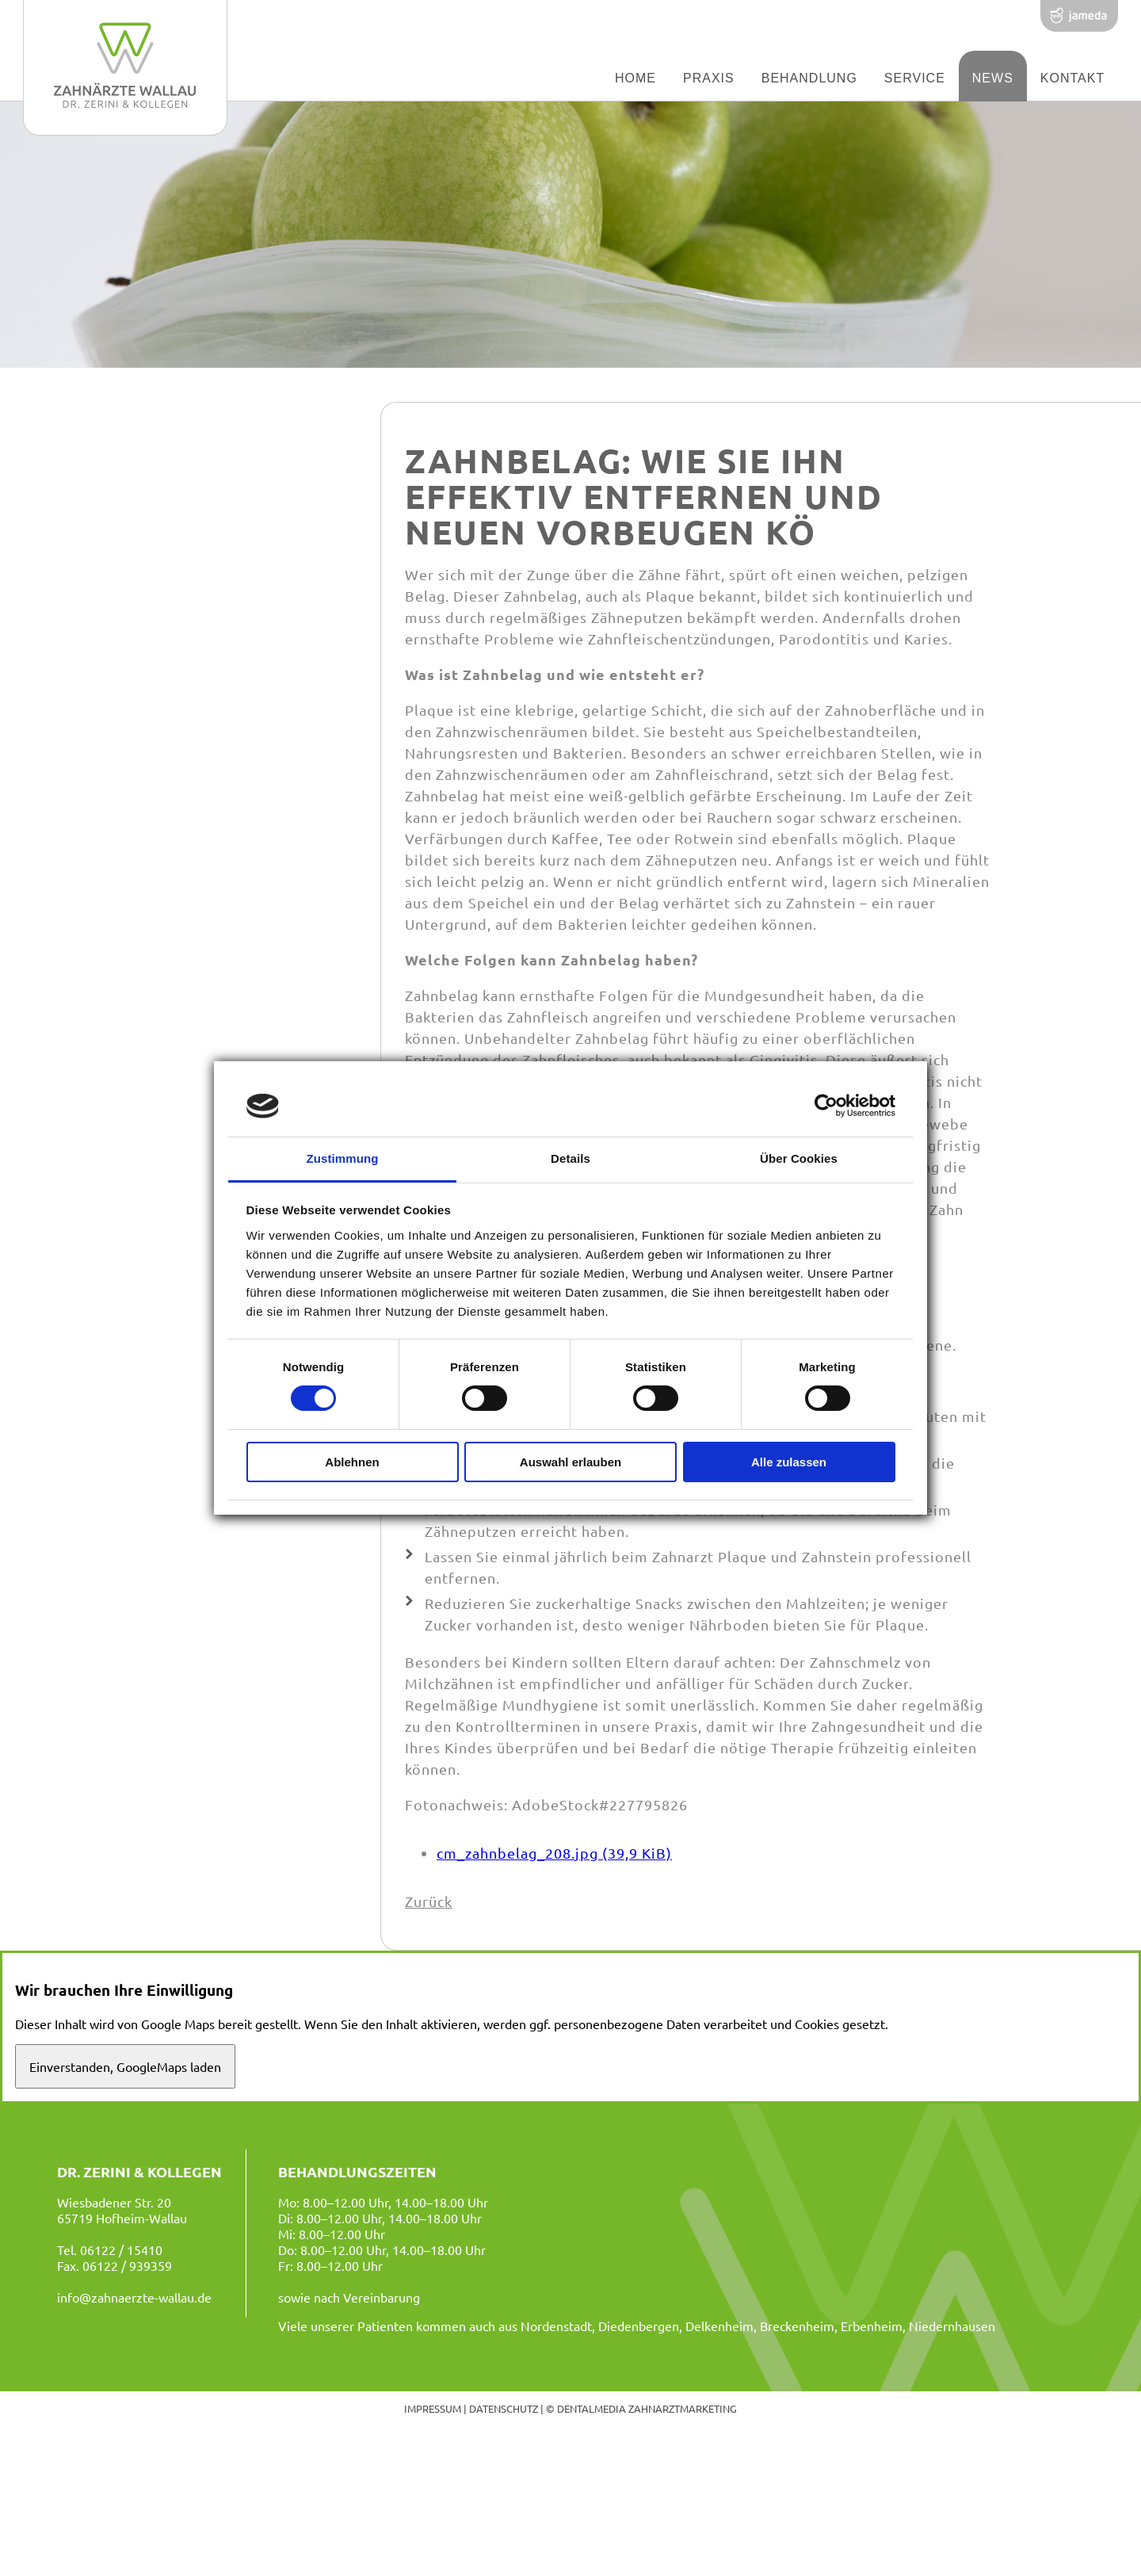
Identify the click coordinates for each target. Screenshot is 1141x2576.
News (992, 78)
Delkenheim (719, 2325)
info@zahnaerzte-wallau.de (134, 2297)
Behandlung (809, 78)
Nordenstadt (556, 2325)
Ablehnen (352, 1462)
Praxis (709, 78)
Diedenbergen (638, 2325)
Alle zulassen (788, 1462)
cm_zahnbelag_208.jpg (554, 1852)
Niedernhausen (952, 2325)
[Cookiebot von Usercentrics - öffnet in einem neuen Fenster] (826, 1106)
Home (635, 78)
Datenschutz (503, 2408)
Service (914, 78)
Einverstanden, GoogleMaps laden (125, 2066)
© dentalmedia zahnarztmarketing (641, 2408)
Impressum (432, 2408)
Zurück (428, 1901)
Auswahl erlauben (570, 1462)
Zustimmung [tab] (343, 1158)
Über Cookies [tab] (799, 1158)
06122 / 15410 (121, 2249)
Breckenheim (797, 2325)
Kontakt (1072, 78)
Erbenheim (871, 2325)
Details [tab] (570, 1158)
